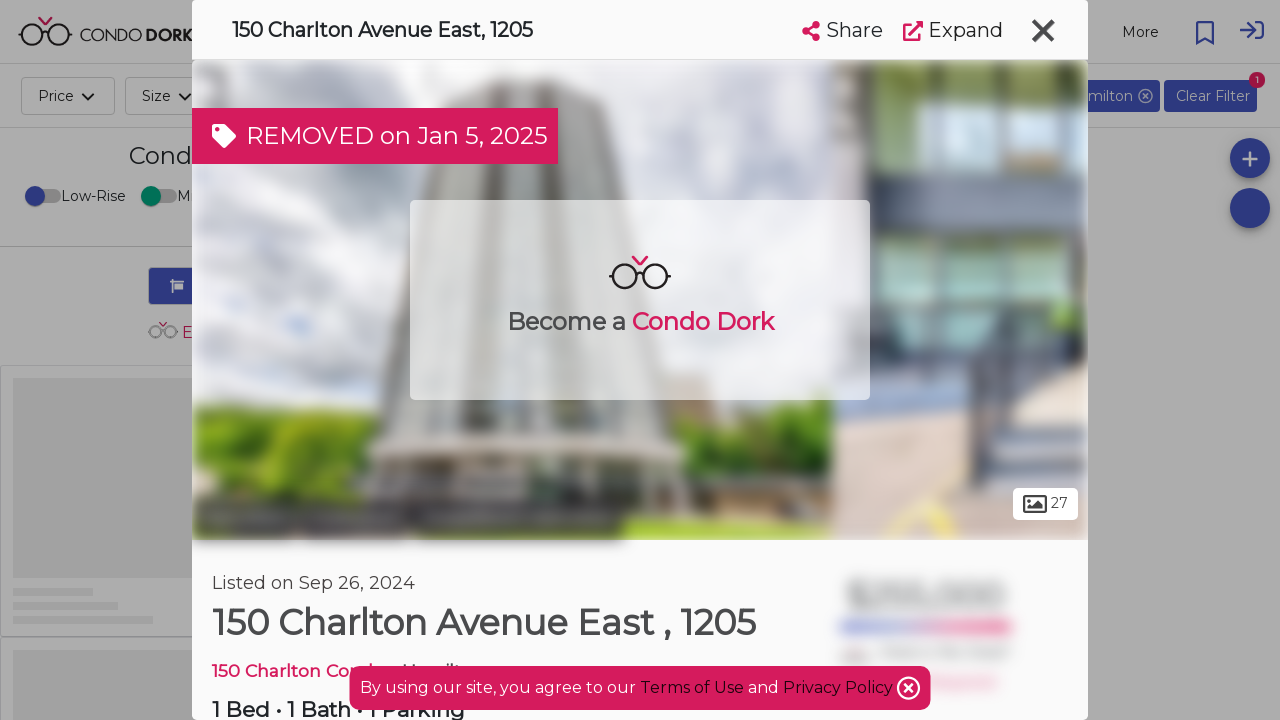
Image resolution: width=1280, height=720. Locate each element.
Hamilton (244, 518)
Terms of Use (692, 687)
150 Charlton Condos (302, 670)
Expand (953, 30)
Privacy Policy (840, 687)
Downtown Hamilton (518, 518)
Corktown (355, 518)
